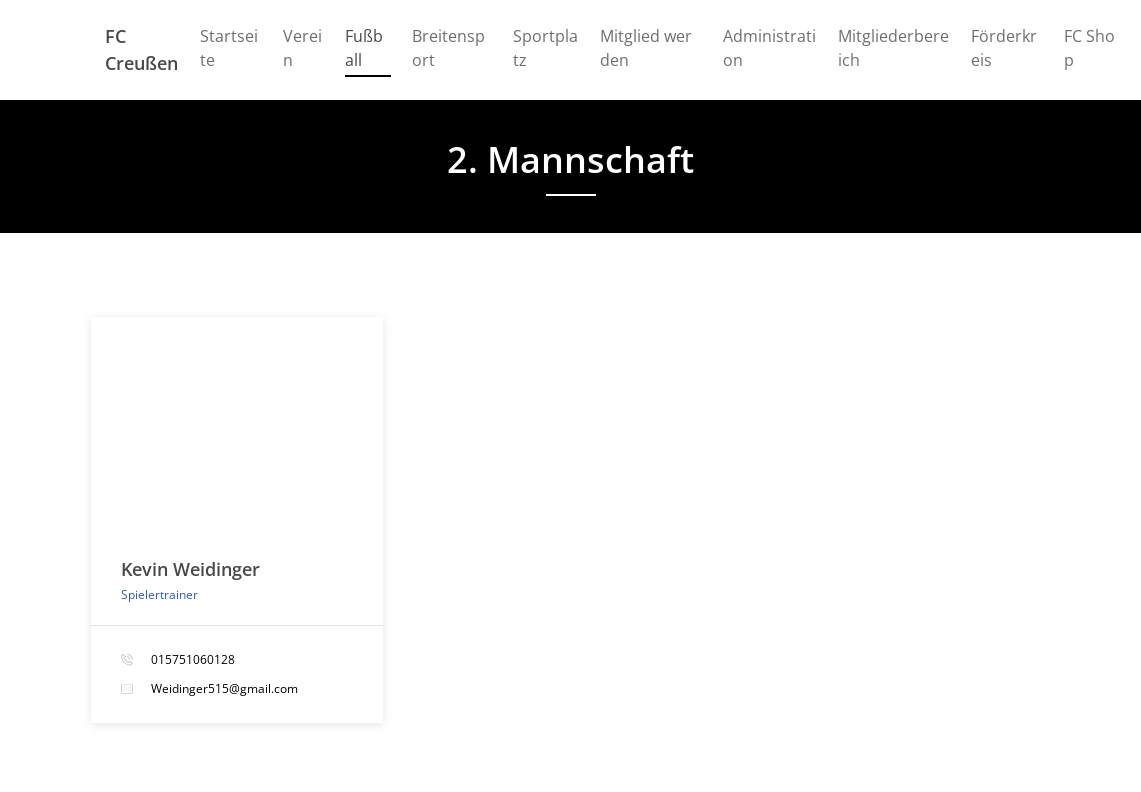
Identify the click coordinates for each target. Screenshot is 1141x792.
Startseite (229, 48)
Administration (769, 48)
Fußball (368, 48)
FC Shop (1089, 48)
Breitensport (448, 48)
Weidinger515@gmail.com (224, 688)
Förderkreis (1004, 48)
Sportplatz (545, 48)
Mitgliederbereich (893, 48)
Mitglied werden (646, 48)
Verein (302, 48)
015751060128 (193, 659)
